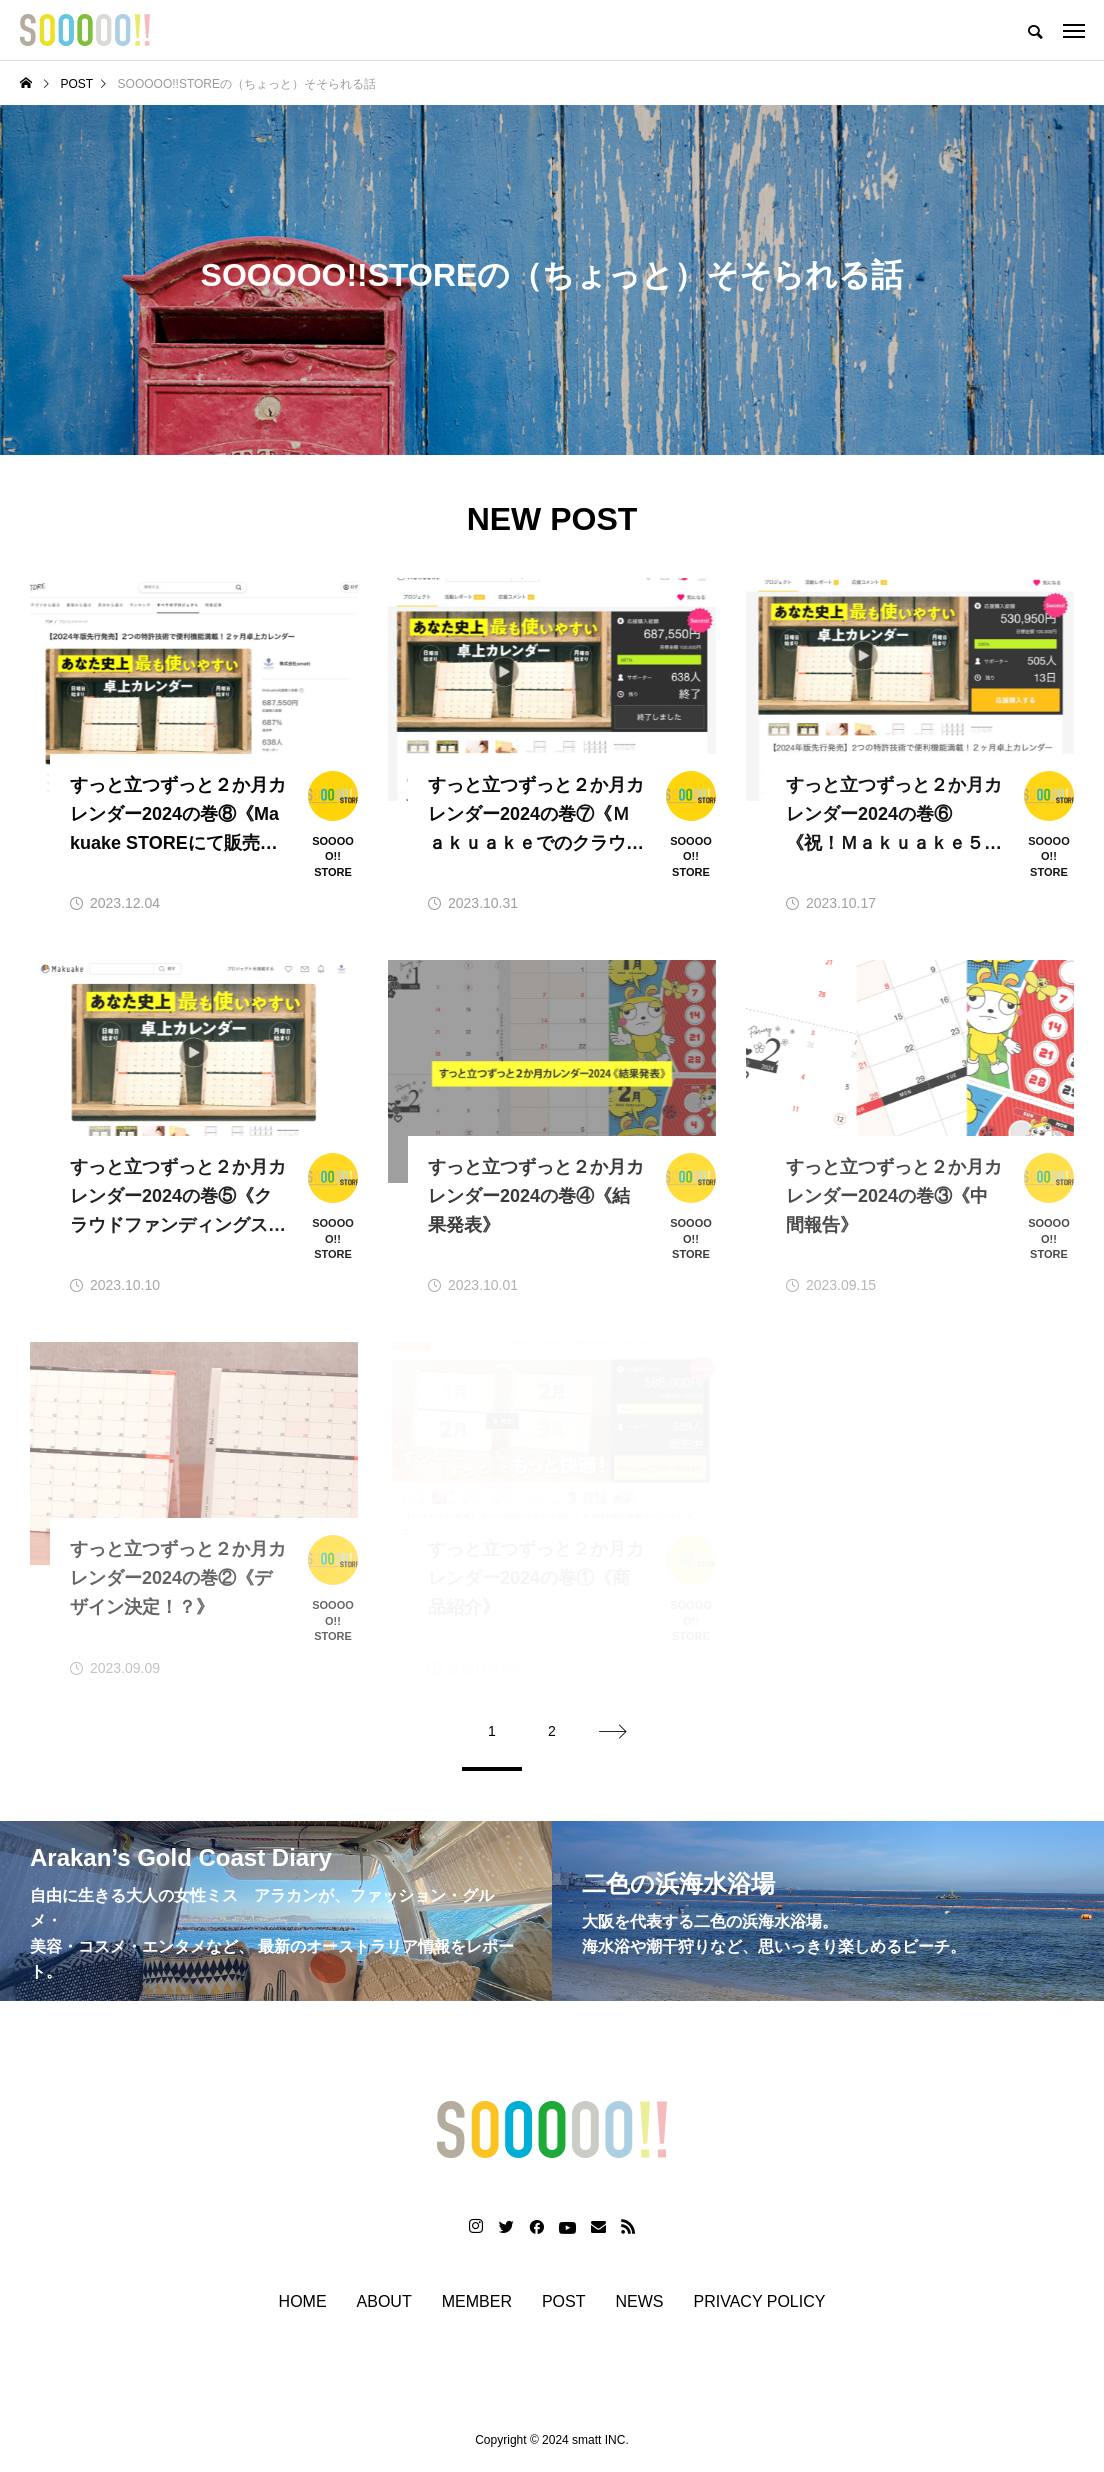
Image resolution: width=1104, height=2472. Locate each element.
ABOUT (384, 2304)
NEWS (640, 2304)
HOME (303, 2304)
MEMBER (477, 2304)
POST (564, 2304)
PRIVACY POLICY (760, 2304)
